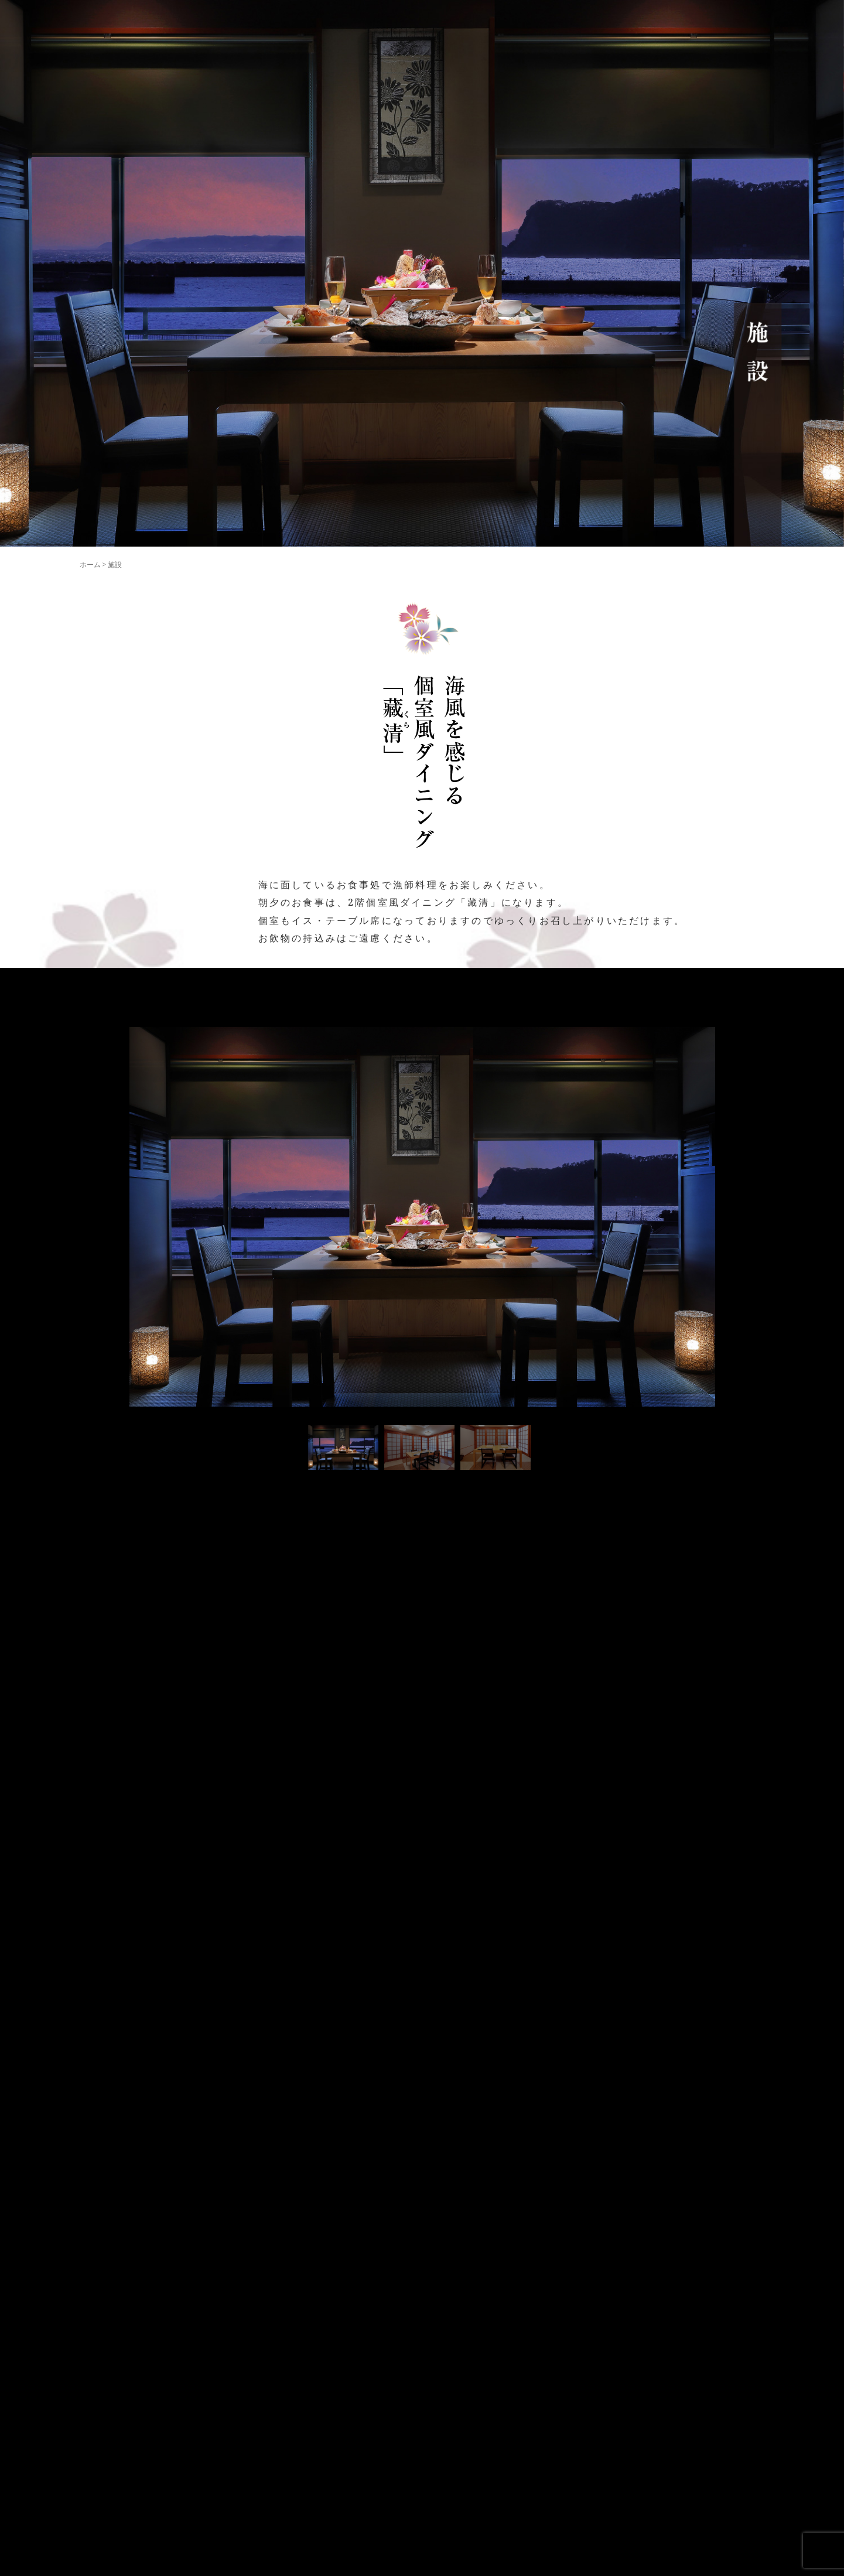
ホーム (90, 564)
